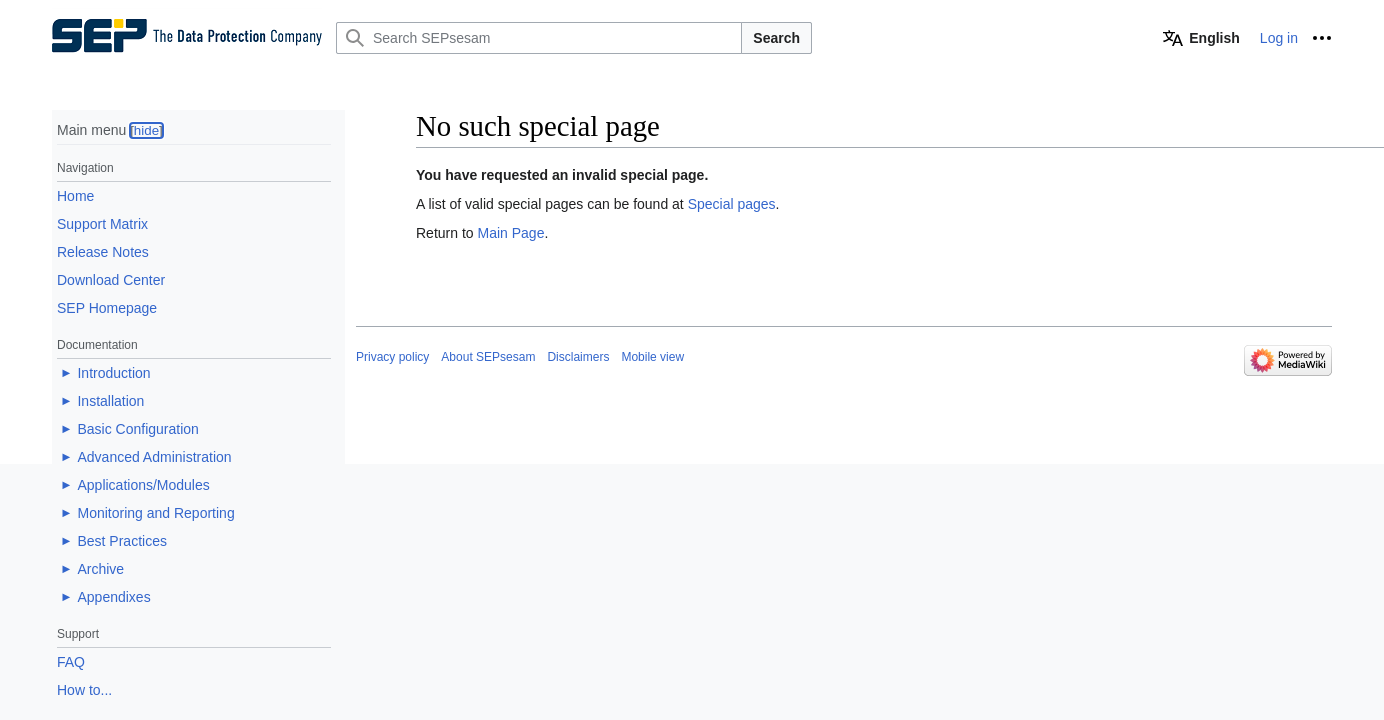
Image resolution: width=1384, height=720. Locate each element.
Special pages (732, 204)
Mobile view (652, 357)
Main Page (510, 233)
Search (776, 38)
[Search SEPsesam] (539, 38)
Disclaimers (578, 357)
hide (146, 130)
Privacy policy (392, 357)
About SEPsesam (488, 357)
